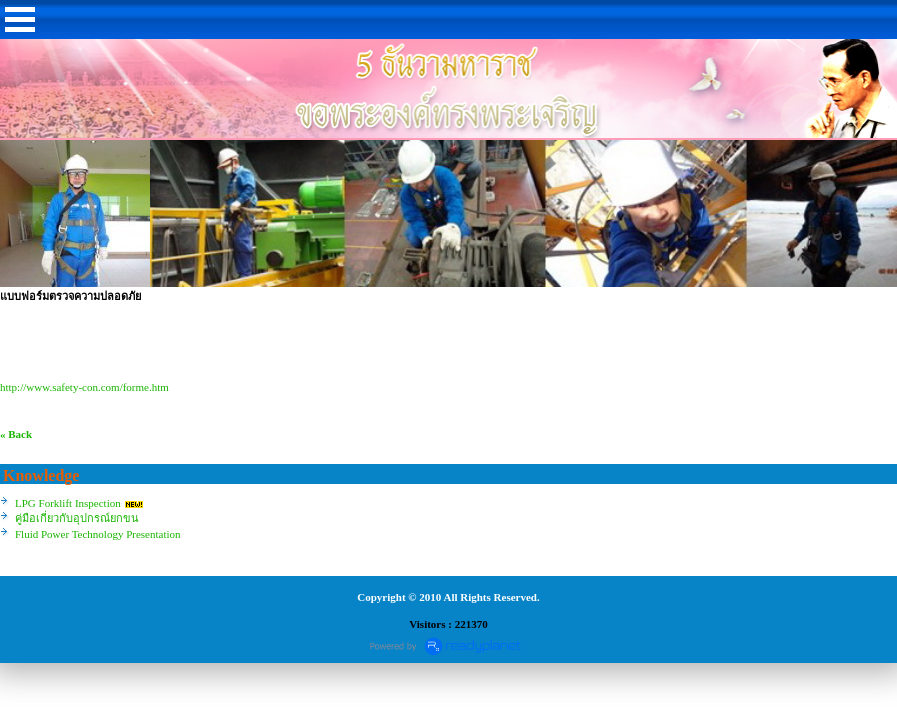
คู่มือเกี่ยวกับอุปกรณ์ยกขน (77, 518)
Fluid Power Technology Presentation (98, 534)
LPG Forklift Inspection (68, 503)
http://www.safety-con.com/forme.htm (84, 387)
